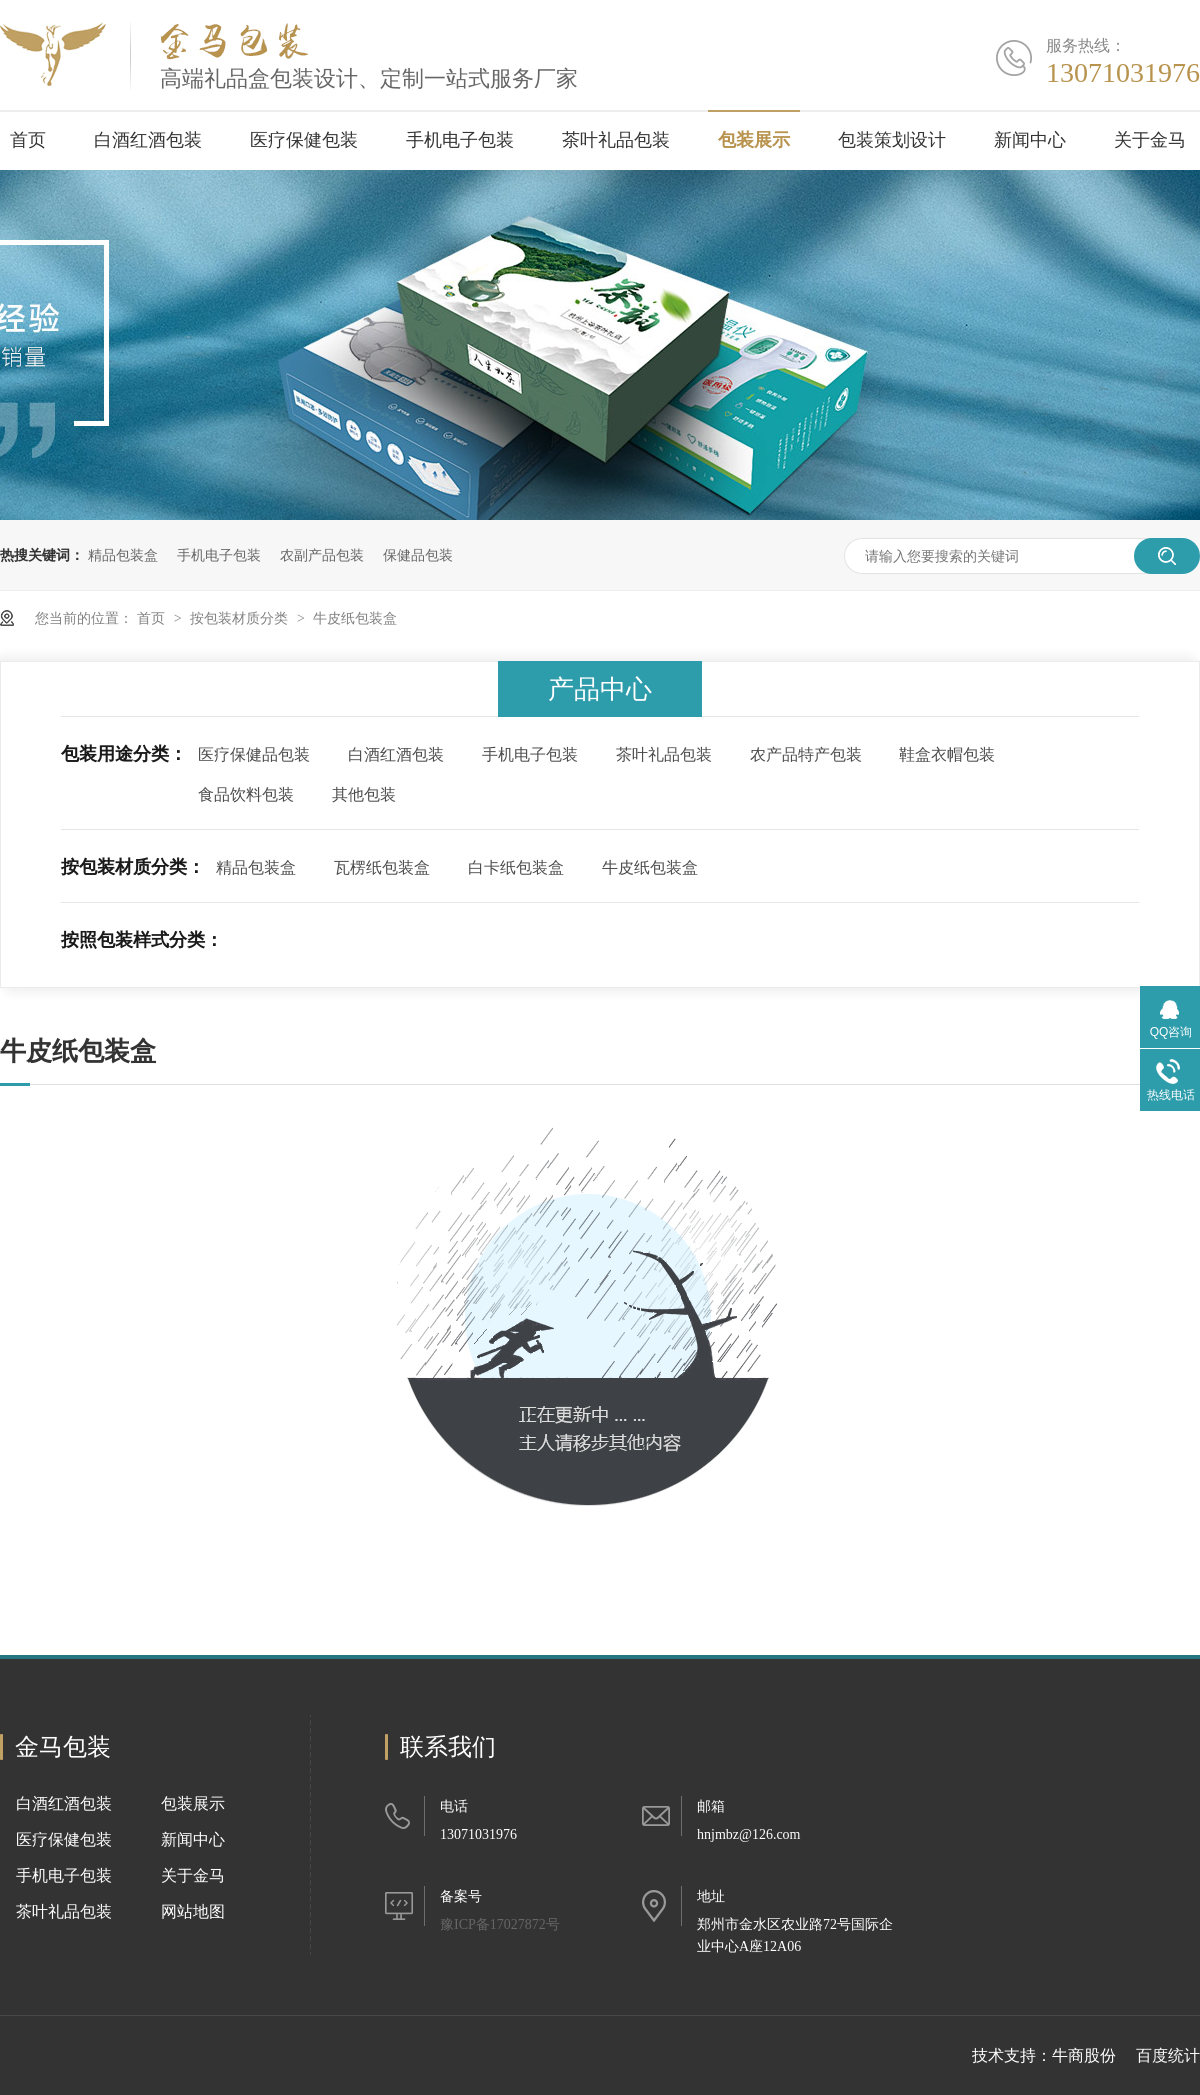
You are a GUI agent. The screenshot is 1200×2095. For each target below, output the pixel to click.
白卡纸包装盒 (516, 867)
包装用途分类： (124, 754)
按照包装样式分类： (142, 940)
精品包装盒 (123, 555)
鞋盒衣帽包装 (947, 754)
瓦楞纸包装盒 (382, 867)
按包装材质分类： (133, 867)
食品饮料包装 (246, 794)
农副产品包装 (322, 555)
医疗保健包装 (304, 140)
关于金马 (1150, 140)
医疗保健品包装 (254, 754)
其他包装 (364, 794)
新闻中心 (1030, 140)
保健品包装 (418, 555)
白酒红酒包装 (148, 140)
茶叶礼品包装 (616, 140)
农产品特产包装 (806, 754)
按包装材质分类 (241, 618)
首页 (28, 140)
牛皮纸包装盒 (355, 618)
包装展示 (754, 140)
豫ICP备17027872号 (500, 1924)
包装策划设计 (892, 140)
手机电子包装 (460, 140)
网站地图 (193, 1911)
